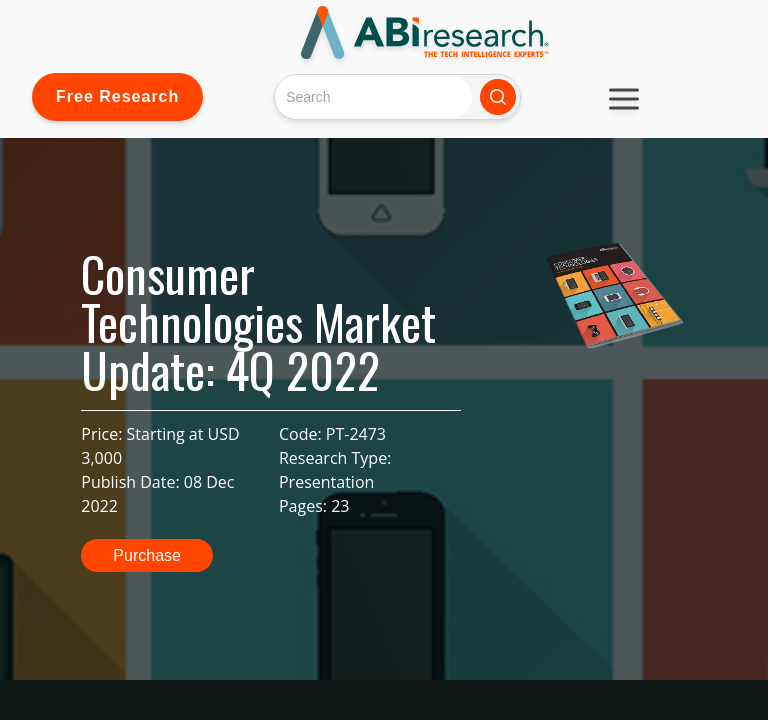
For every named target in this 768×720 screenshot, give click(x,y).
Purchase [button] (147, 555)
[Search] (373, 96)
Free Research (117, 96)
